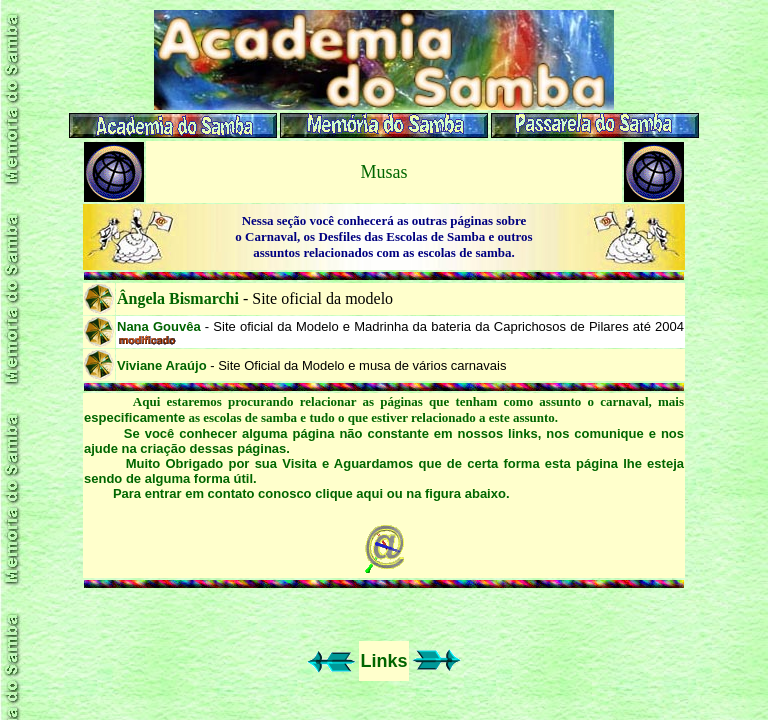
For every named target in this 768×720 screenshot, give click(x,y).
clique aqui (349, 493)
